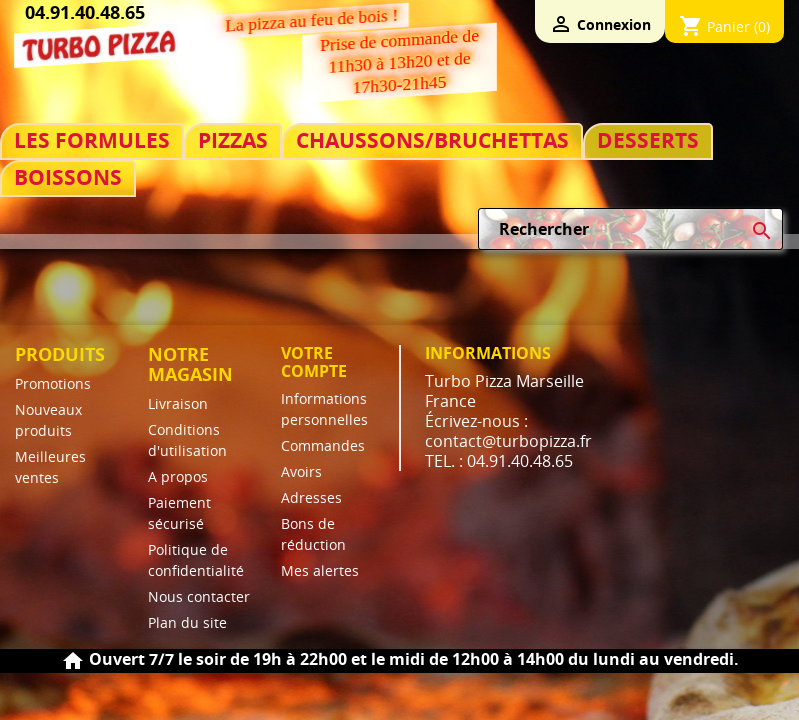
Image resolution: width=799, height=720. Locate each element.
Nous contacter (199, 596)
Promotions (53, 383)
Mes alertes (320, 570)
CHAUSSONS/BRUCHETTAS (432, 140)
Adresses (311, 497)
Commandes (323, 445)
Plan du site (187, 622)
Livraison (178, 403)
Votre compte (314, 362)
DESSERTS (648, 140)
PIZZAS (233, 140)
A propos (178, 476)
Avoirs (301, 471)
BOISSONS (68, 177)
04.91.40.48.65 (85, 12)
